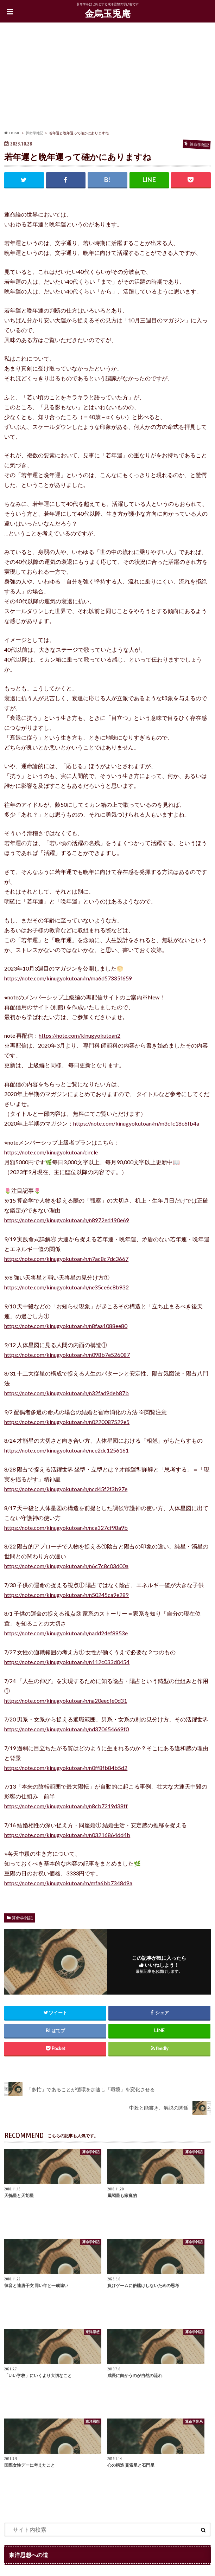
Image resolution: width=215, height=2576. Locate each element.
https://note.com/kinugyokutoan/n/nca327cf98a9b (66, 1527)
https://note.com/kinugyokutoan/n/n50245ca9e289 (66, 1594)
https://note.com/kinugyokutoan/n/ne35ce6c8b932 (66, 1287)
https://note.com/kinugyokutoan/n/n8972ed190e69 (66, 1220)
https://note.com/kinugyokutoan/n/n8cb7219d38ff (66, 1806)
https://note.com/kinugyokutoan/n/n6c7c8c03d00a (66, 1566)
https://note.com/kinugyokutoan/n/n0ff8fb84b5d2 (65, 1767)
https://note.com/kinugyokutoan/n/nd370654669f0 (66, 1729)
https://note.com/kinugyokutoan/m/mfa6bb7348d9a (68, 1883)
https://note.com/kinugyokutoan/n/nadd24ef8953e (66, 1633)
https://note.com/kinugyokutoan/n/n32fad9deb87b (66, 1393)
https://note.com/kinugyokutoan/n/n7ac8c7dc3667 (66, 1258)
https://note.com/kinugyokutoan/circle (51, 1152)
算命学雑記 (22, 1917)
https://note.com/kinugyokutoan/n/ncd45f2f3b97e (65, 1489)
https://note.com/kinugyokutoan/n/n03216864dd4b (67, 1834)
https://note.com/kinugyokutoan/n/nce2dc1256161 (66, 1450)
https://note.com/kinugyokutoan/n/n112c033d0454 (66, 1662)
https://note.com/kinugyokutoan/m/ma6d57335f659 (68, 978)
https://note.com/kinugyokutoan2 (79, 1035)
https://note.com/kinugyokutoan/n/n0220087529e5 (66, 1421)
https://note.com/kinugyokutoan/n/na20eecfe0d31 (65, 1700)
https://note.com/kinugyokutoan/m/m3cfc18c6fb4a (136, 1123)
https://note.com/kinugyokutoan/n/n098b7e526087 (67, 1354)
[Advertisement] (107, 77)
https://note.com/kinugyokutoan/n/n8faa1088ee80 (65, 1325)
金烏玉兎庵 (108, 13)
